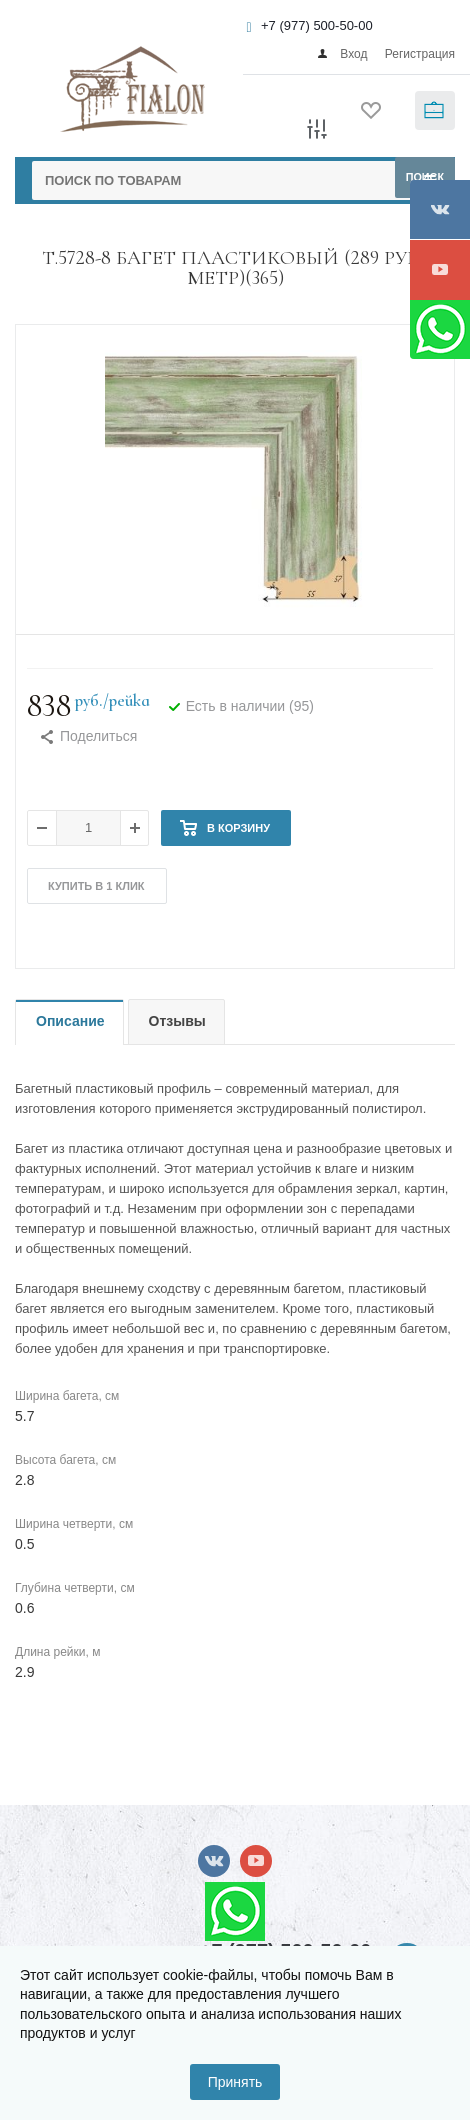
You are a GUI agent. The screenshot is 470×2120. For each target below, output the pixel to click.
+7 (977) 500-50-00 (317, 25)
